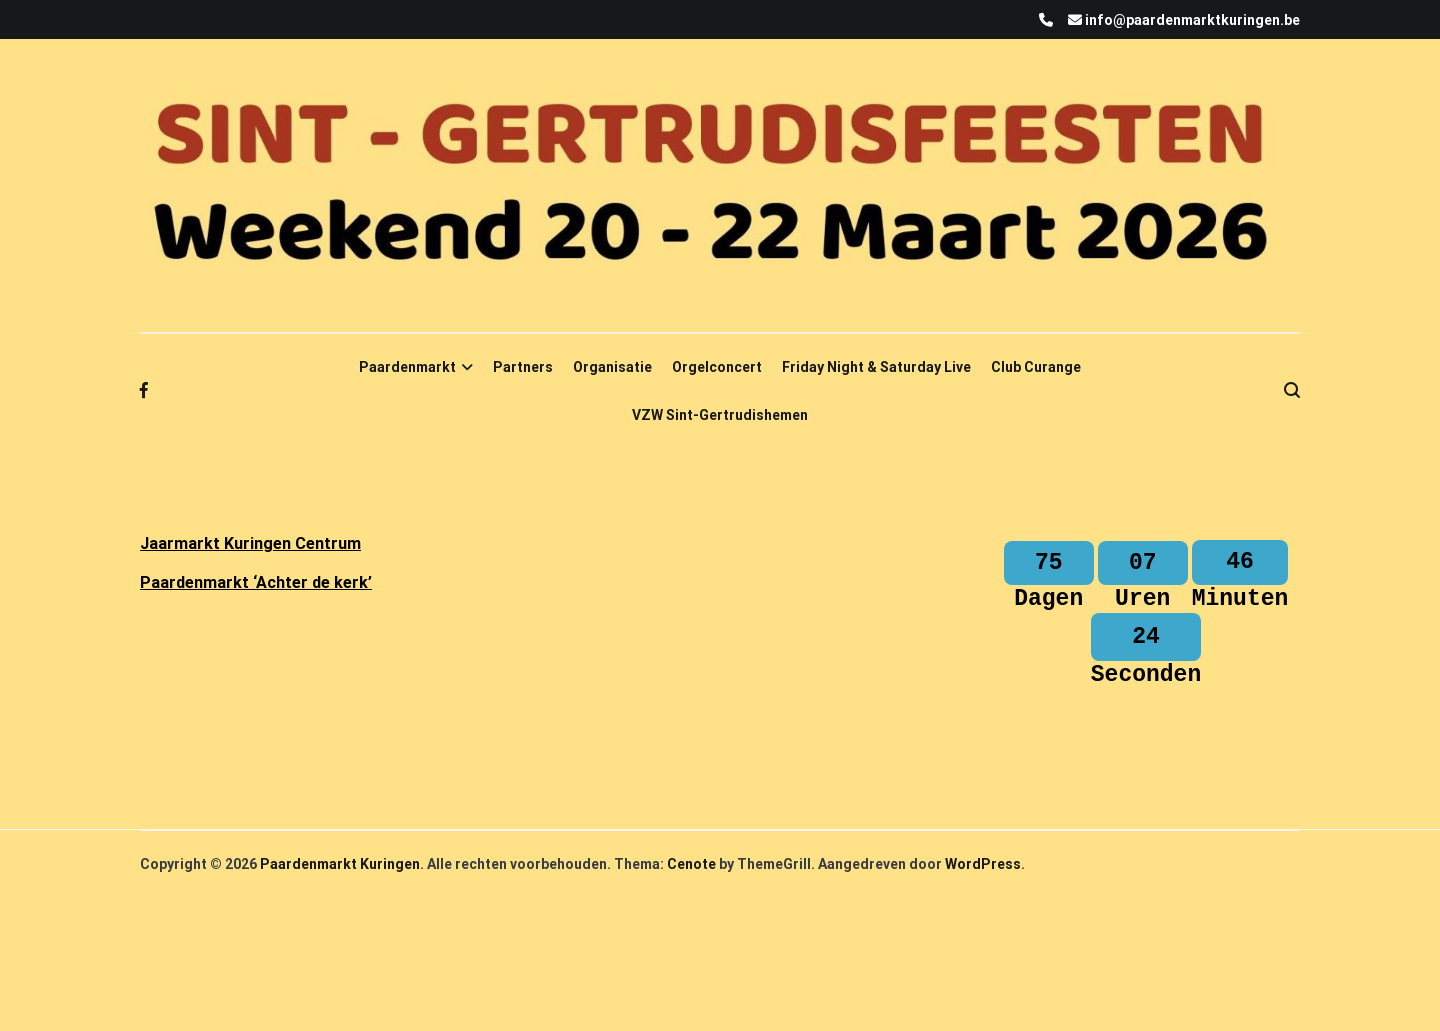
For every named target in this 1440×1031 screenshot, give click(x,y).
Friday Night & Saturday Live (876, 367)
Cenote (691, 888)
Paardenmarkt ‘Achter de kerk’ (256, 582)
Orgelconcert (717, 367)
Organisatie (612, 367)
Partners (523, 367)
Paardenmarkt (407, 367)
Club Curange (1036, 367)
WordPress (983, 888)
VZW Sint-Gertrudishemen (720, 415)
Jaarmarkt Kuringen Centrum (250, 543)
